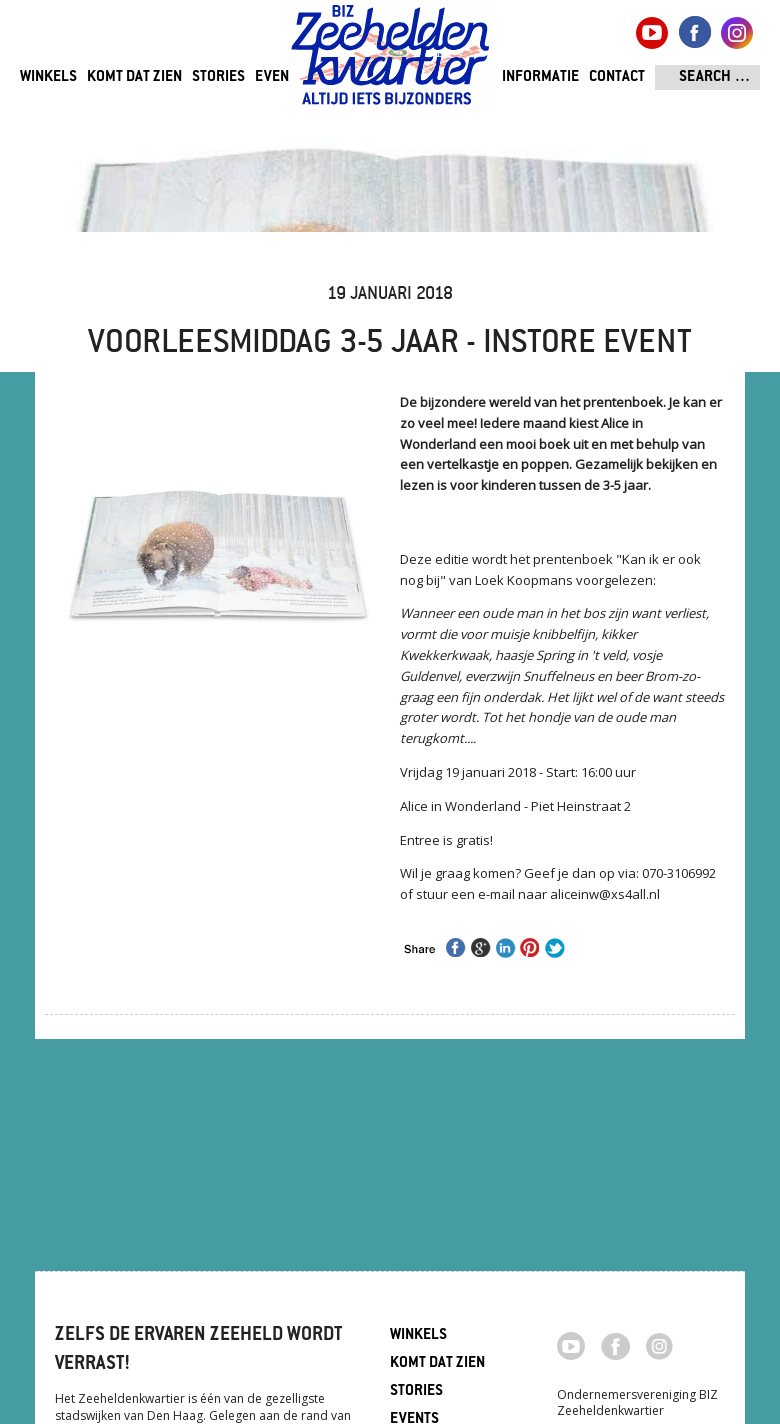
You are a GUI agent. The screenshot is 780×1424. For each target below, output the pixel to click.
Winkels (48, 77)
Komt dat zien (134, 77)
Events (279, 77)
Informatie (540, 77)
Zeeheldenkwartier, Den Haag (390, 62)
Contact (617, 77)
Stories (218, 77)
